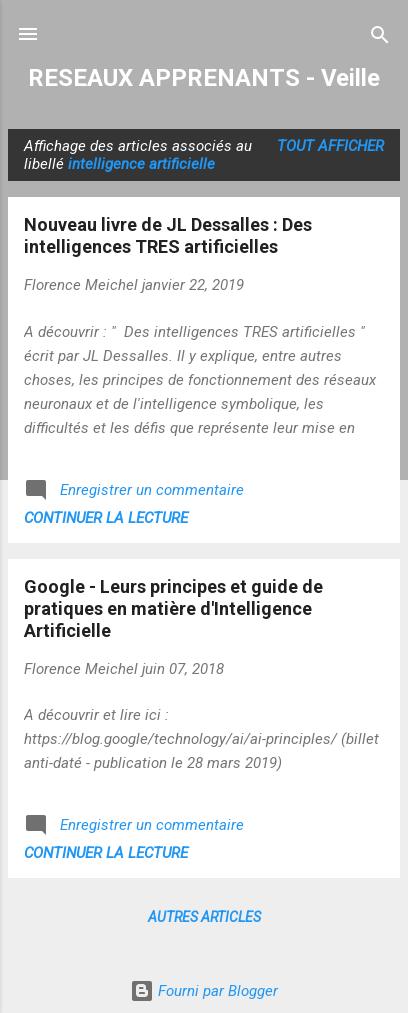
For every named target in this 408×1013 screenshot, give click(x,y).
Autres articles (204, 917)
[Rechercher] (380, 36)
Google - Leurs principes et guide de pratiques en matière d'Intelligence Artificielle (173, 608)
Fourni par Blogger (204, 991)
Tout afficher (330, 146)
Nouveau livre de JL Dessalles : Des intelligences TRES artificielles (168, 235)
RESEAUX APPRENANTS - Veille (204, 78)
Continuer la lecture (106, 518)
